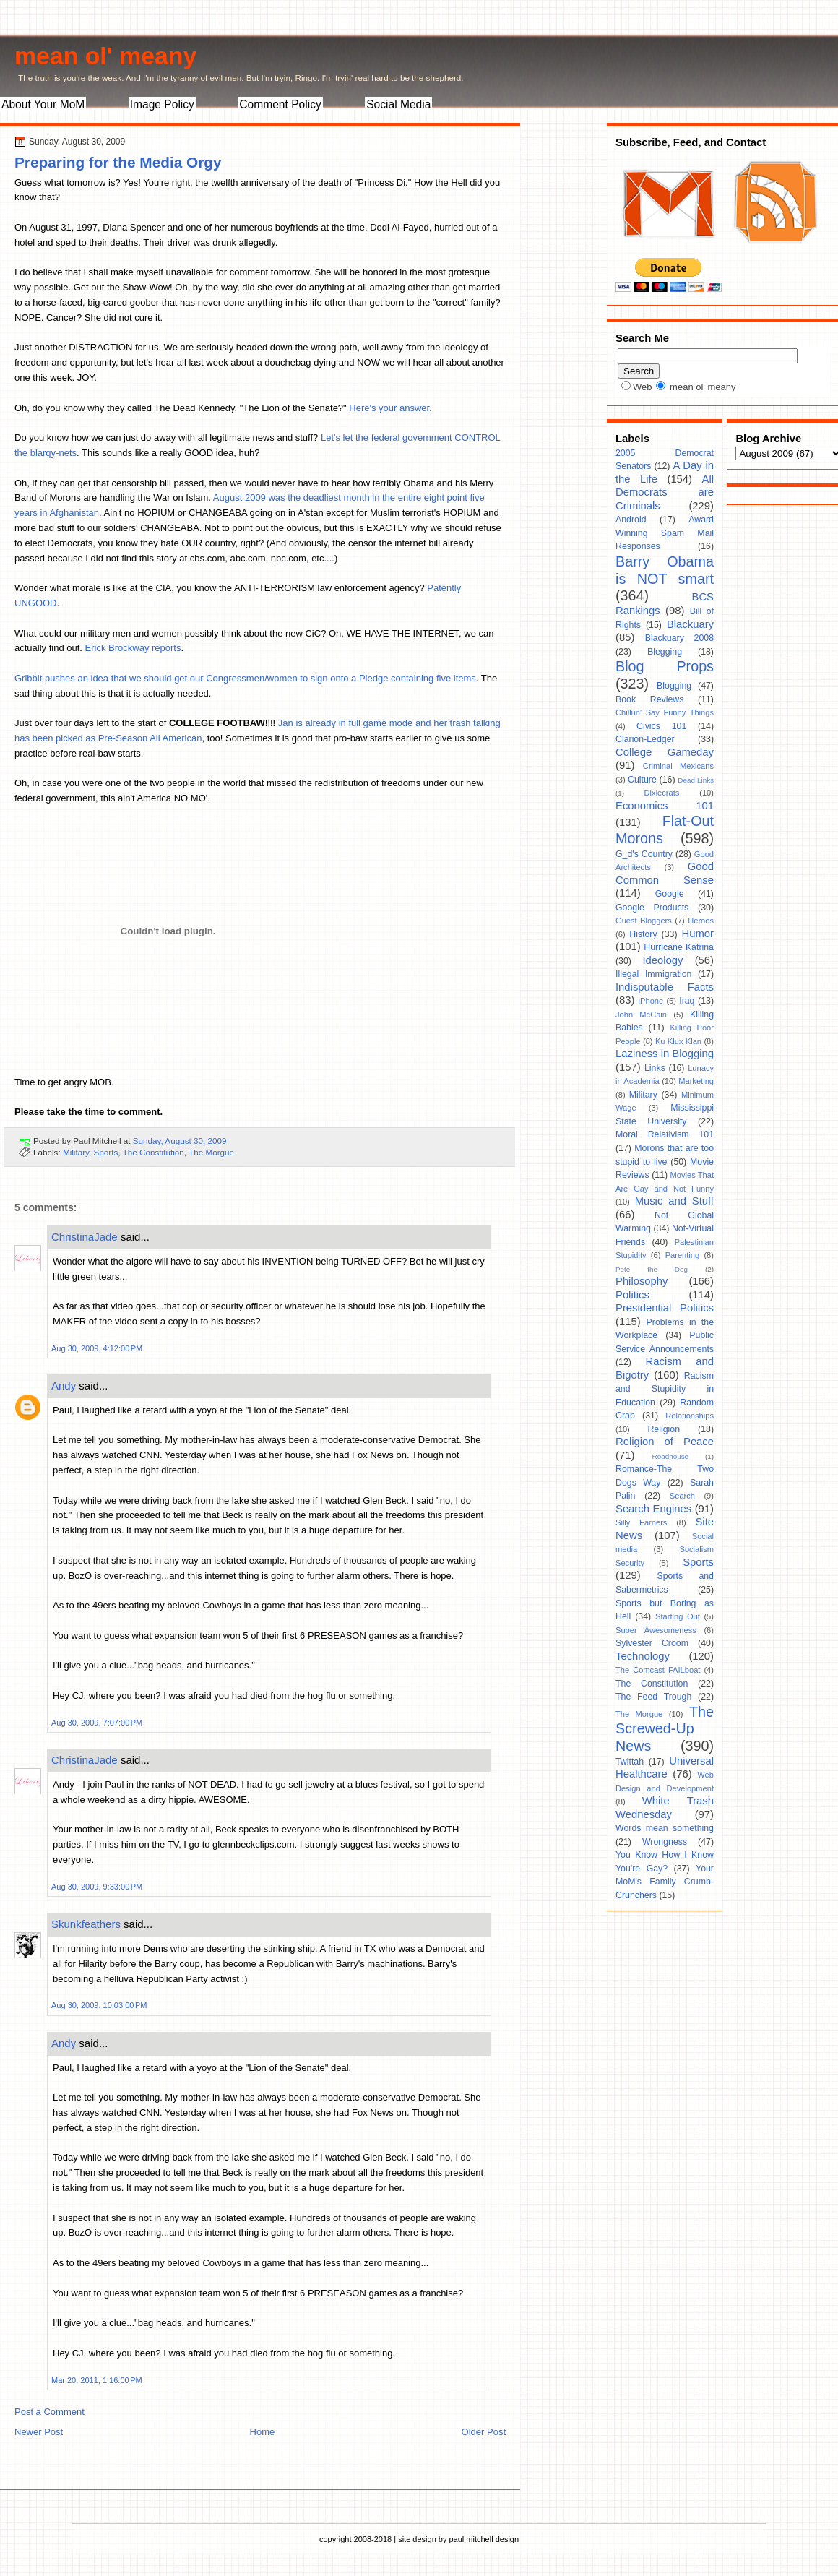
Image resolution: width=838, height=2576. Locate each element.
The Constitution (153, 1152)
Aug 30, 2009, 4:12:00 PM (96, 1348)
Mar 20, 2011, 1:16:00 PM (96, 2380)
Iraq (686, 1001)
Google (669, 894)
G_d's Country (644, 854)
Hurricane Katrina (679, 947)
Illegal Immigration (653, 974)
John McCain (641, 1014)
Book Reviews (649, 699)
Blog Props (664, 666)
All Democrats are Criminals (664, 492)
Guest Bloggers (643, 920)
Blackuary (690, 624)
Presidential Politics (664, 1308)
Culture (642, 780)
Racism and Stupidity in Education (664, 1389)
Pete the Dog (651, 1269)
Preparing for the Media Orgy (118, 162)
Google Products (651, 908)
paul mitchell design (484, 2539)
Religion (663, 1429)
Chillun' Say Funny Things (664, 712)
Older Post (484, 2431)
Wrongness (664, 1842)
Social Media (398, 104)
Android (631, 519)
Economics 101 (664, 805)
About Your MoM (43, 104)
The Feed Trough (653, 1697)
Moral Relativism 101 (664, 1134)
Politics (632, 1295)
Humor (698, 933)
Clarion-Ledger (645, 739)
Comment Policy (280, 104)
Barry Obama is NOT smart (664, 570)
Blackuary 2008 (679, 638)
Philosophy (641, 1281)
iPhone (651, 1000)
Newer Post (38, 2431)
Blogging (674, 686)
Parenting (682, 1255)
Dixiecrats (662, 792)
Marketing (696, 1081)
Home (262, 2431)
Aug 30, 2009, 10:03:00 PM (99, 2005)
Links (654, 1068)
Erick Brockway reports (133, 647)
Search (682, 1495)
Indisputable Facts (664, 987)
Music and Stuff (674, 1201)
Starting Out (677, 1616)
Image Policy (162, 104)
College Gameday (664, 752)
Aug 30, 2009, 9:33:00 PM (96, 1886)
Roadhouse (670, 1456)
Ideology (662, 960)
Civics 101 (661, 726)
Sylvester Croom (651, 1643)
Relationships (689, 1415)
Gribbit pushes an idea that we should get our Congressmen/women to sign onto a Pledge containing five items (245, 678)
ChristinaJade (84, 1237)
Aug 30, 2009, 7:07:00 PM (96, 1722)
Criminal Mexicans (678, 766)
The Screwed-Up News (664, 1729)
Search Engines (653, 1509)
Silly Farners (641, 1522)
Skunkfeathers (86, 1924)
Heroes (701, 920)
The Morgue (211, 1152)
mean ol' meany (105, 55)
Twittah (629, 1762)
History (643, 934)
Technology (642, 1656)
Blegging (664, 652)
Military (76, 1152)
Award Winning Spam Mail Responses (664, 532)
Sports (106, 1152)
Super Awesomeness (655, 1630)
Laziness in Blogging (664, 1053)
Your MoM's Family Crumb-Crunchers (664, 1882)
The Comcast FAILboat (657, 1670)
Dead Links (696, 780)
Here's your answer (389, 407)
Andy (63, 1385)
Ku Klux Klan (678, 1041)
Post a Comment (49, 2411)
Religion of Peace (664, 1441)
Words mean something (664, 1828)
